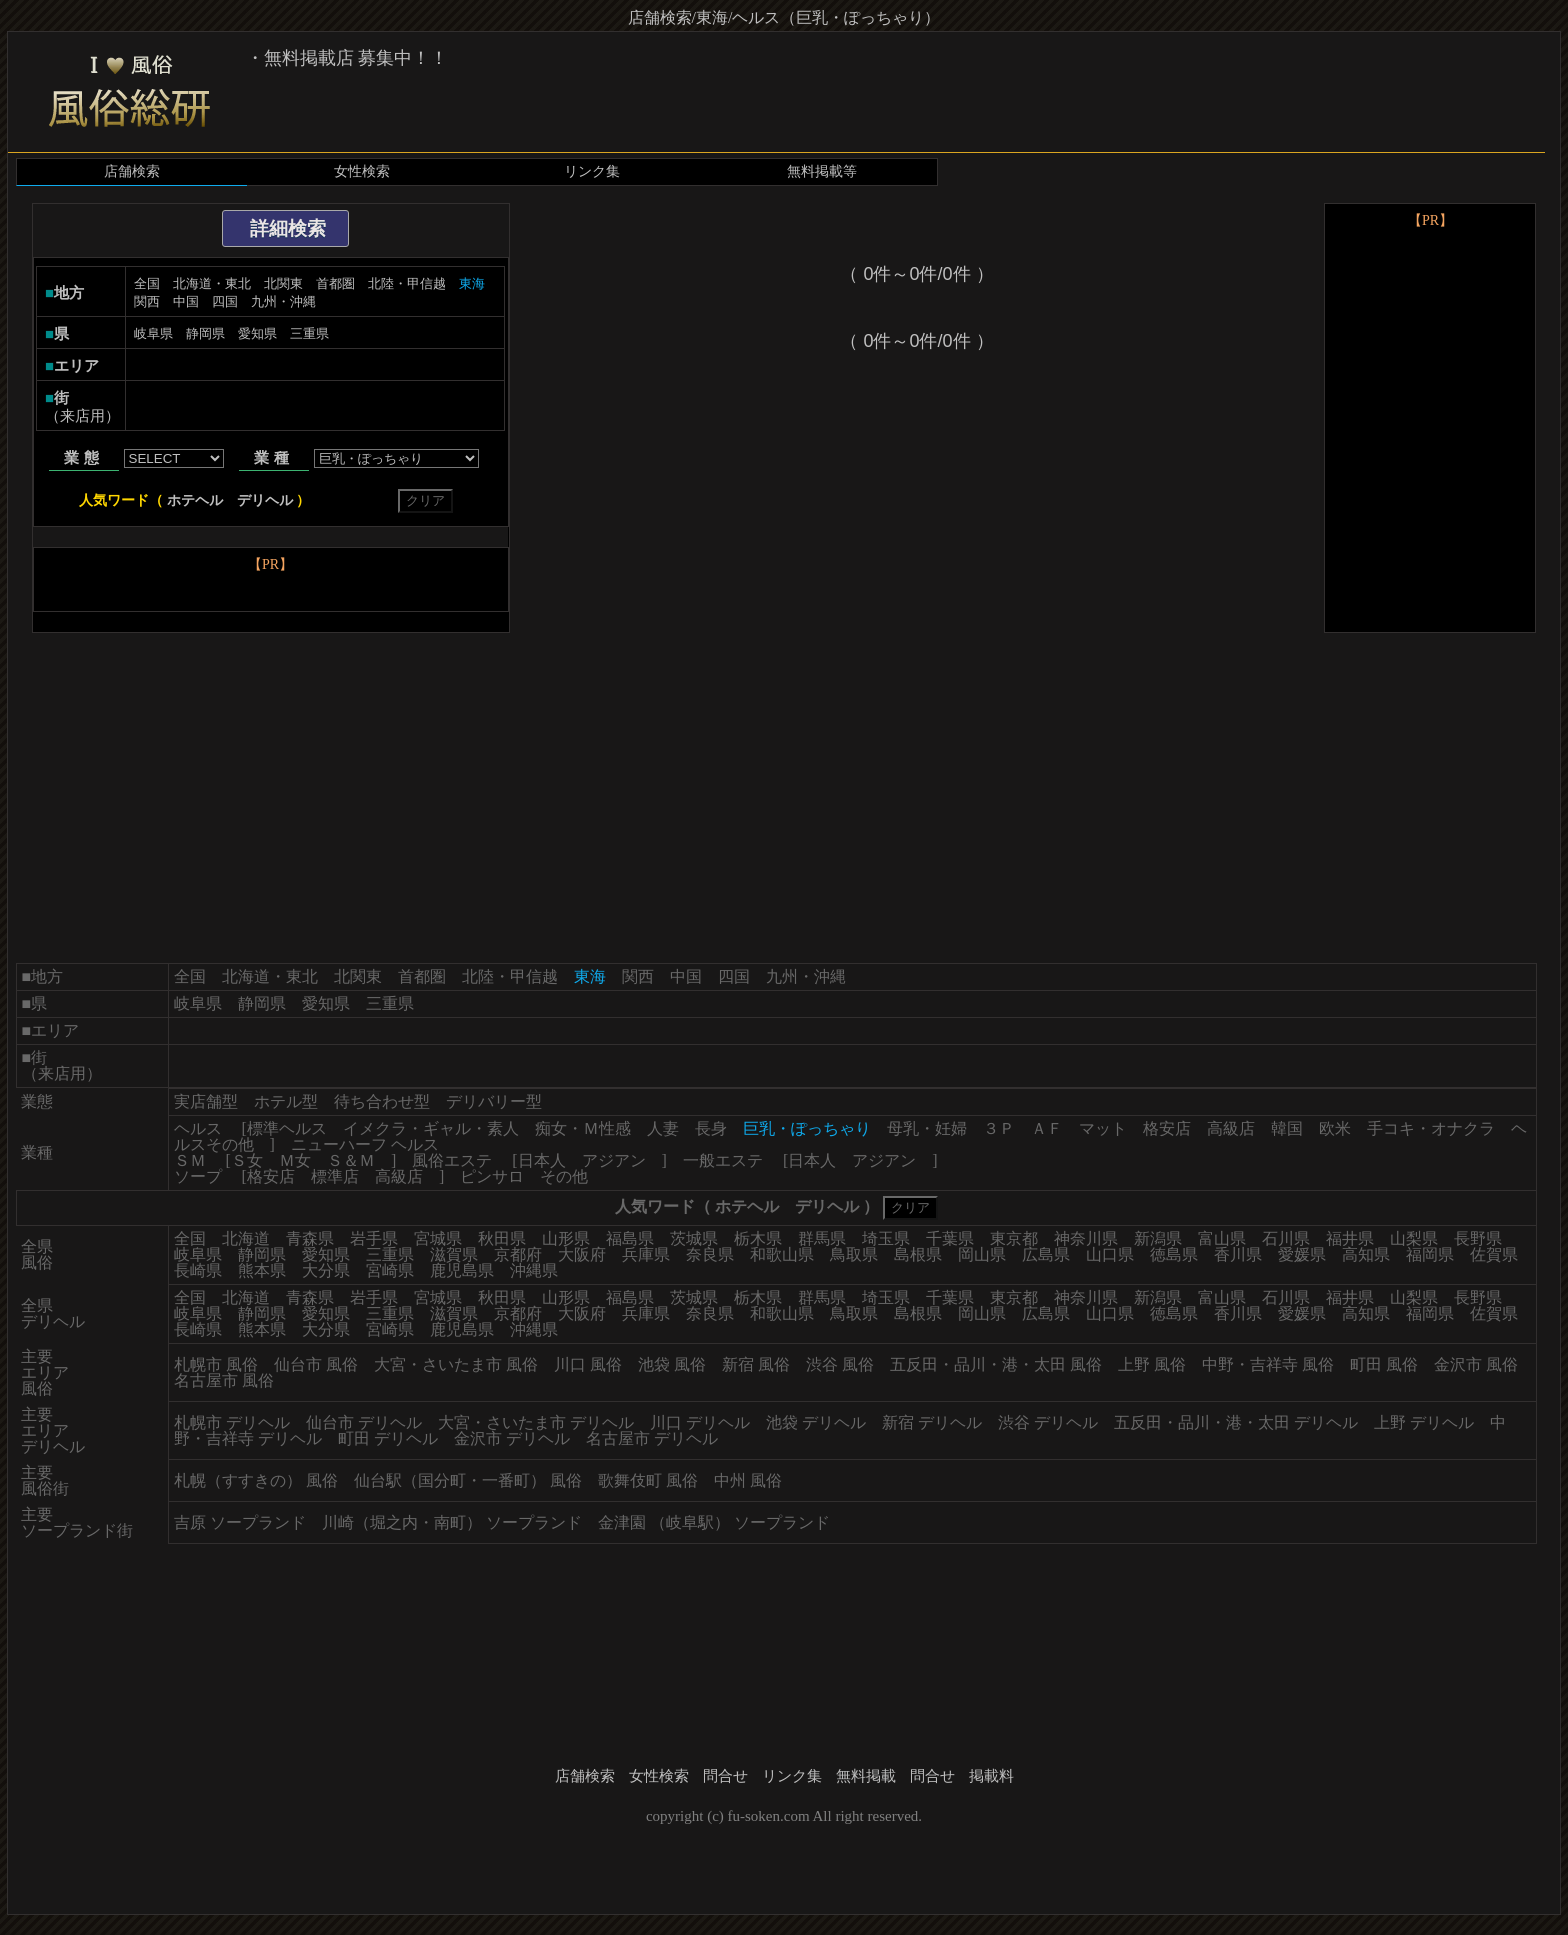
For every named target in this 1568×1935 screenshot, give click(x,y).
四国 (225, 301)
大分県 (326, 1270)
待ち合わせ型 (382, 1101)
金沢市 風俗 (1476, 1364)
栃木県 (758, 1238)
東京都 (1014, 1238)
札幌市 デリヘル (232, 1422)
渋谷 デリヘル (1048, 1422)
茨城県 (694, 1238)
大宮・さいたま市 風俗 (456, 1364)
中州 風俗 (748, 1480)
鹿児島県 (462, 1270)
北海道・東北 (212, 283)
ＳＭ (190, 1160)
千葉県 (950, 1238)
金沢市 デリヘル (512, 1438)
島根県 (918, 1254)
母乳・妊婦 (927, 1128)
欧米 (1335, 1128)
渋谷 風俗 (840, 1364)
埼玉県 (886, 1238)
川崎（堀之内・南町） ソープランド (452, 1522)
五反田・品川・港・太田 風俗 (996, 1364)
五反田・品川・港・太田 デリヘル (1236, 1422)
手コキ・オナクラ (1431, 1128)
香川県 (1238, 1254)
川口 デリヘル (700, 1422)
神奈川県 (1086, 1238)
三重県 (309, 333)
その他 (564, 1176)
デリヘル (265, 500)
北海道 (246, 1238)
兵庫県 (646, 1254)
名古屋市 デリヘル (652, 1438)
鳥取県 (854, 1254)
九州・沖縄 (283, 301)
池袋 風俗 (672, 1364)
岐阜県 (153, 333)
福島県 (630, 1238)
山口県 (1110, 1254)
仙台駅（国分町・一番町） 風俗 (468, 1480)
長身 (711, 1128)
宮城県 (438, 1238)
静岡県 (205, 333)
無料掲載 (866, 1776)
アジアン (614, 1160)
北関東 (283, 283)
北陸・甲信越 (407, 283)
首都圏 (335, 283)
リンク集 (592, 171)
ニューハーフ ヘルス (365, 1144)
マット (1103, 1128)
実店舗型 (206, 1101)
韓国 (1287, 1128)
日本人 (542, 1160)
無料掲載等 (822, 171)
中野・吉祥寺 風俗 (1268, 1364)
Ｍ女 (295, 1160)
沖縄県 (534, 1270)
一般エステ (723, 1160)
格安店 (1167, 1128)
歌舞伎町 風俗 (648, 1480)
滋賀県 (454, 1254)
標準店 (335, 1176)
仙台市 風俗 (316, 1364)
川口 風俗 (588, 1364)
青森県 (310, 1238)
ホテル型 (286, 1101)
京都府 (518, 1254)
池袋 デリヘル (816, 1422)
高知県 (1366, 1254)
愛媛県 (1302, 1254)
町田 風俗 (1384, 1364)
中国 (186, 301)
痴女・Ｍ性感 (583, 1128)
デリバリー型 (494, 1101)
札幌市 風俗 (216, 1364)
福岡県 (1430, 1254)
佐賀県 (1494, 1254)
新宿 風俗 (756, 1364)
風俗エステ (452, 1160)
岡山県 (982, 1254)
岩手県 (374, 1238)
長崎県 (198, 1270)
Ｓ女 (247, 1160)
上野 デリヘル (1424, 1422)
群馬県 (822, 1238)
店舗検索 (132, 171)
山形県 (566, 1238)
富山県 (1222, 1238)
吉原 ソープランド (240, 1522)
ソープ (198, 1176)
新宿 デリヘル (932, 1422)
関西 (147, 301)
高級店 (1231, 1128)
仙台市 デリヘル (364, 1422)
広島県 (1046, 1254)
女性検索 (362, 171)
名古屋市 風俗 (224, 1380)
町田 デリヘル (388, 1438)
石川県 (1286, 1238)
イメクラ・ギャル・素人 (431, 1128)
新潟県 (1158, 1238)
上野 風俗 (1152, 1364)
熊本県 (262, 1270)
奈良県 (710, 1254)
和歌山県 (782, 1254)
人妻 (663, 1128)
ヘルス (198, 1128)
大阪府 (582, 1254)
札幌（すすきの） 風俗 (256, 1480)
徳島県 (1174, 1254)
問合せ (725, 1776)
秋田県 (502, 1238)
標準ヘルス (287, 1128)
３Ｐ (999, 1128)
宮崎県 (390, 1270)
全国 (147, 283)
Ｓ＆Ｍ (351, 1160)
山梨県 (1414, 1238)
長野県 (1478, 1238)
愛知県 (257, 333)
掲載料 (991, 1776)
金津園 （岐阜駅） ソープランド (714, 1522)
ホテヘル (195, 500)
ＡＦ (1047, 1128)
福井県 (1350, 1238)
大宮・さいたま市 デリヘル (536, 1422)
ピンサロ (492, 1176)
